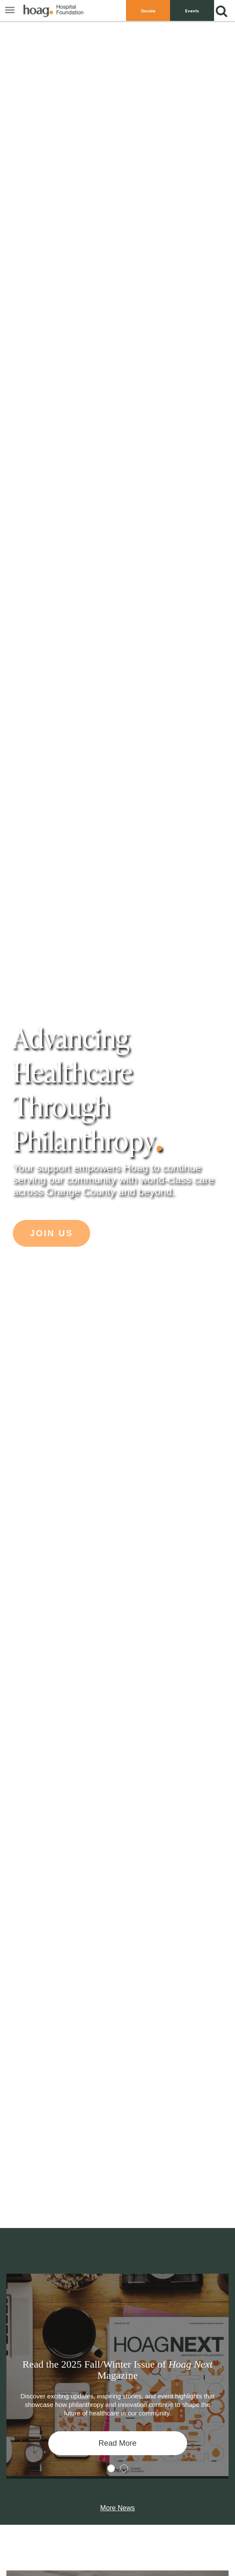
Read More (117, 2443)
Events (192, 11)
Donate (148, 11)
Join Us (51, 1233)
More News (117, 2508)
